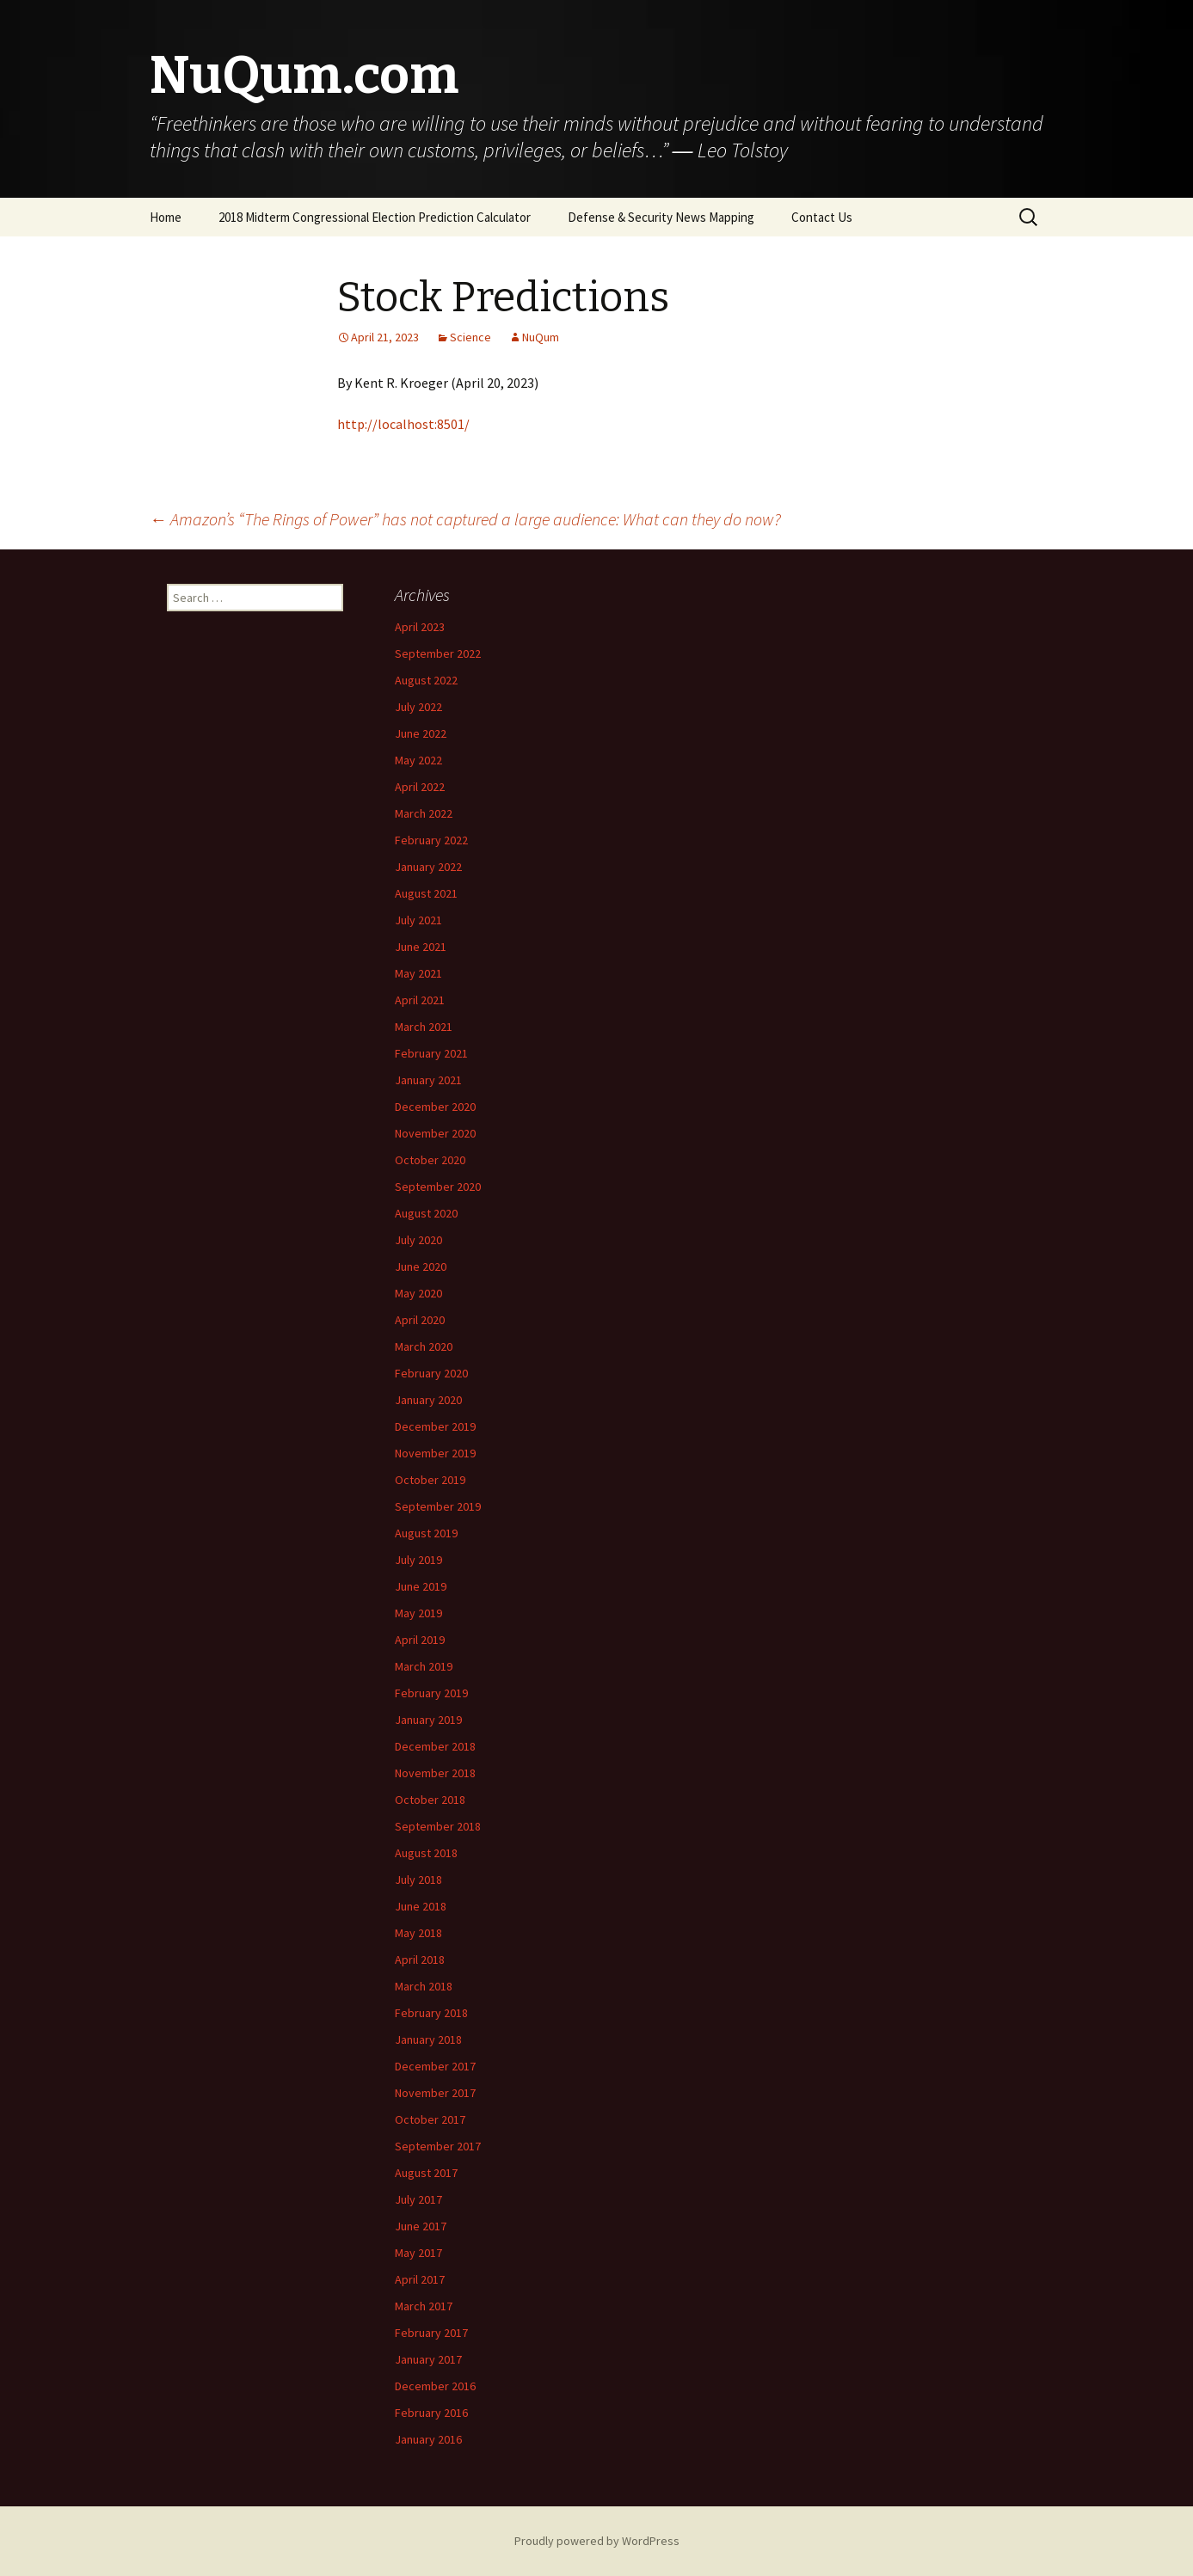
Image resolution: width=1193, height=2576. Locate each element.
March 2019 (423, 1666)
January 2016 (428, 2439)
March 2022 (423, 813)
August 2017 (426, 2172)
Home (165, 217)
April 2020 (420, 1320)
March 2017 (423, 2306)
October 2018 (430, 1799)
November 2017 (435, 2093)
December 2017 (435, 2066)
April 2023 (420, 627)
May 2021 (418, 973)
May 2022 (418, 760)
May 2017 (418, 2252)
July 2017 (418, 2199)
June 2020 (420, 1266)
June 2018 (420, 1906)
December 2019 (435, 1426)
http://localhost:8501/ (403, 423)
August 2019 (426, 1533)
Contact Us (821, 217)
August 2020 (426, 1213)
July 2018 (418, 1879)
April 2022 (420, 786)
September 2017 (438, 2146)
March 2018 (423, 1986)
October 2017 (430, 2119)
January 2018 (428, 2039)
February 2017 (431, 2332)
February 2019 (431, 1693)
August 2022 (426, 680)
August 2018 (426, 1853)
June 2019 (420, 1586)
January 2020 (428, 1400)
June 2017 (420, 2226)
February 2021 (431, 1053)
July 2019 (418, 1559)
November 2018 (435, 1773)
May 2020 (418, 1293)
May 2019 (418, 1613)
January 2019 (428, 1719)
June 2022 (420, 733)
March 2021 (423, 1026)
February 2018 (431, 2013)
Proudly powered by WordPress (597, 2540)
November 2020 (435, 1133)
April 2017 (420, 2279)
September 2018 (438, 1826)
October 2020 (430, 1160)
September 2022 (438, 653)
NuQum (540, 337)
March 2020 (423, 1346)
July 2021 (418, 920)
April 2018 (420, 1959)
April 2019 (420, 1639)
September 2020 (438, 1186)
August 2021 (426, 893)
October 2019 (430, 1479)
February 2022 (431, 840)
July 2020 (418, 1240)
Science (470, 337)
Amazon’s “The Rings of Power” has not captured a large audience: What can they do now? (465, 519)
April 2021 (420, 1000)
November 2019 (435, 1453)
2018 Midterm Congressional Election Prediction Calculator (374, 217)
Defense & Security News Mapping (661, 217)
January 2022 (428, 866)
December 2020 (435, 1106)
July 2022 (418, 707)
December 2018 (435, 1746)
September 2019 (438, 1506)
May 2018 (418, 1933)
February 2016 (431, 2412)
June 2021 (420, 946)
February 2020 (431, 1373)
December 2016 (435, 2386)
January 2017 (428, 2359)
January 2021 (428, 1080)
